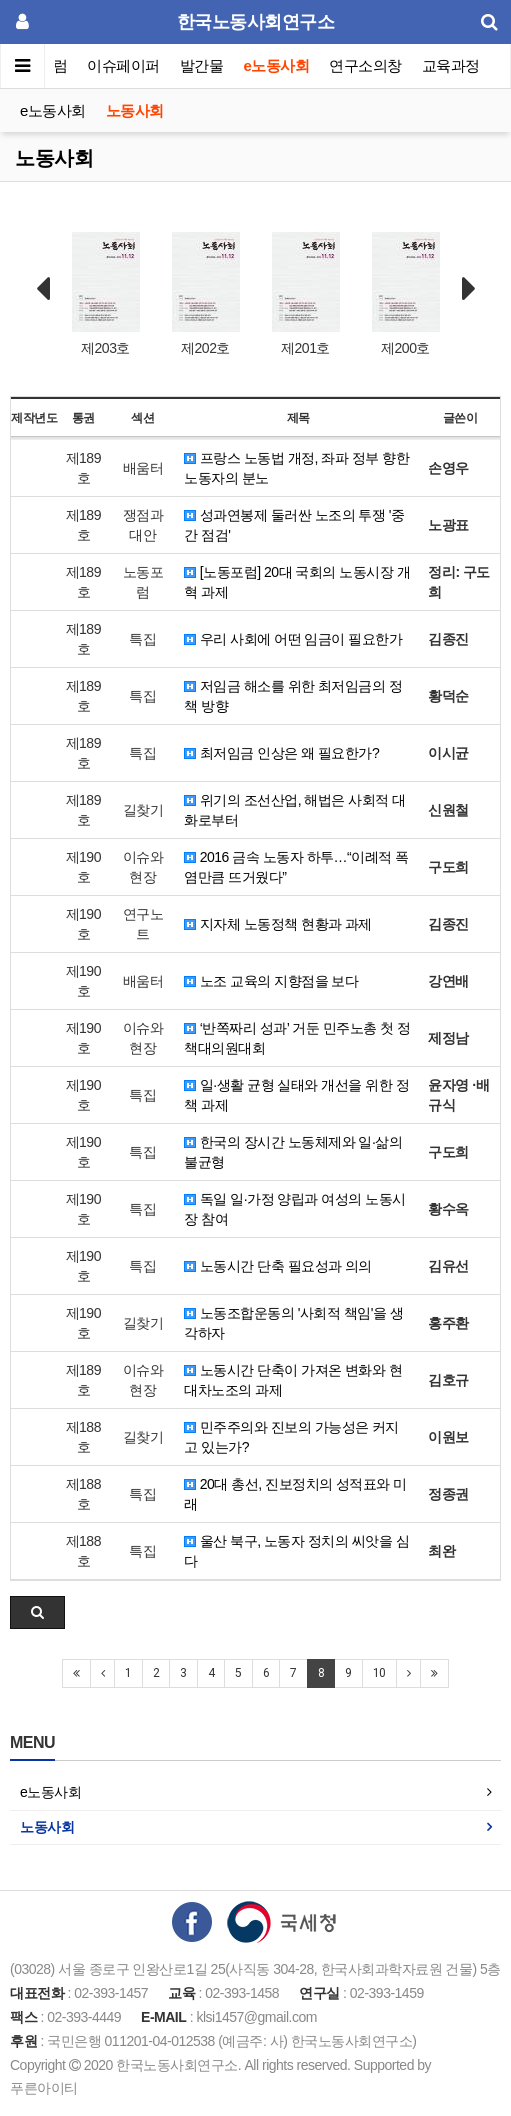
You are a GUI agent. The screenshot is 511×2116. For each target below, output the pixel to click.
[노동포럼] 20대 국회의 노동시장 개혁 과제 (297, 582)
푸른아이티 (44, 2088)
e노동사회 (277, 65)
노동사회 (135, 110)
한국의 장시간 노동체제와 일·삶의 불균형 (293, 1152)
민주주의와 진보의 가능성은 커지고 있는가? (291, 1437)
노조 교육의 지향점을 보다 (271, 981)
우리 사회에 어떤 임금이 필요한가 (293, 639)
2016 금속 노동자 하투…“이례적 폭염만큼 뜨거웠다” (296, 867)
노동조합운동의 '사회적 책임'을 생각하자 (293, 1323)
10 (379, 1673)
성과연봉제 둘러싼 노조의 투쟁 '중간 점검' (294, 525)
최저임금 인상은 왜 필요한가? (281, 753)
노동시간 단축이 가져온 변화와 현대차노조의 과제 (293, 1380)
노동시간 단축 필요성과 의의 (278, 1266)
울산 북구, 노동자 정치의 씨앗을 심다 (296, 1551)
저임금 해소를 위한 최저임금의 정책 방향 (293, 696)
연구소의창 (365, 65)
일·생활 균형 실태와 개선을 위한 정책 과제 (296, 1095)
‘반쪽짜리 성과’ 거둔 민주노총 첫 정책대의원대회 (297, 1038)
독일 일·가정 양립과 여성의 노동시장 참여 (294, 1209)
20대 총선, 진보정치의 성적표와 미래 (295, 1494)
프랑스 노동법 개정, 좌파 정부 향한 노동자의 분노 (296, 468)
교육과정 (451, 65)
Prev (43, 289)
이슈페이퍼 (124, 65)
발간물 (202, 65)
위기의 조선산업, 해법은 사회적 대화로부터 (294, 810)
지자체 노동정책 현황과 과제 (278, 924)
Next (469, 289)
